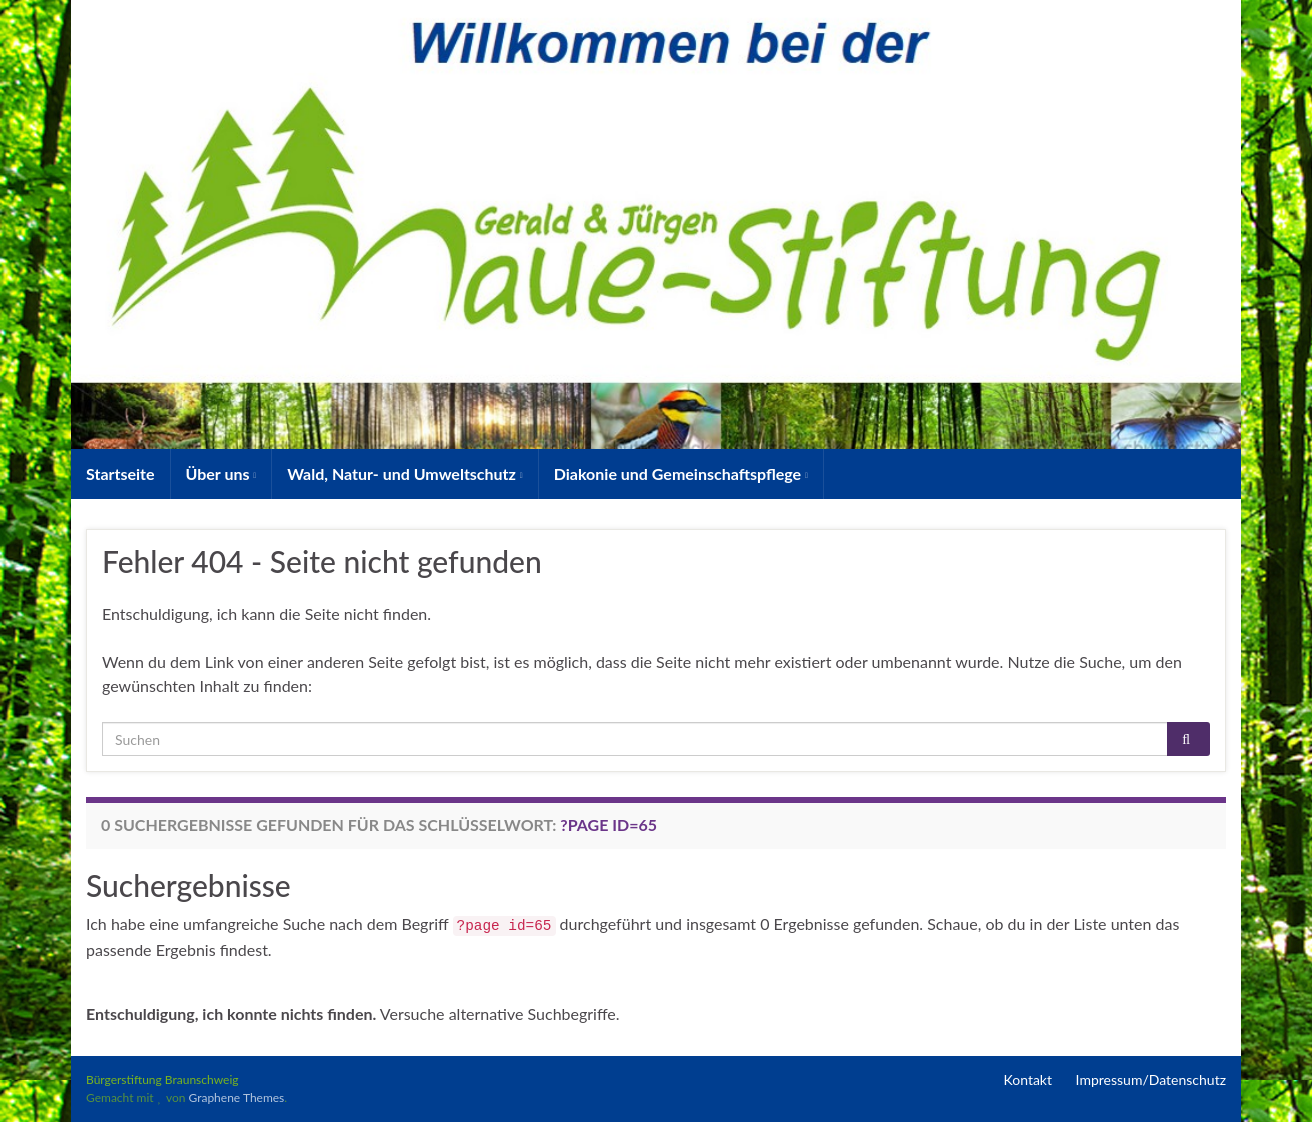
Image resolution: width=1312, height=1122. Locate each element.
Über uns (221, 473)
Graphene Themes (236, 1097)
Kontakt (1028, 1079)
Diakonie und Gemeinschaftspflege (681, 473)
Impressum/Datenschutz (1151, 1079)
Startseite (120, 473)
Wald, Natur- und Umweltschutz (404, 473)
